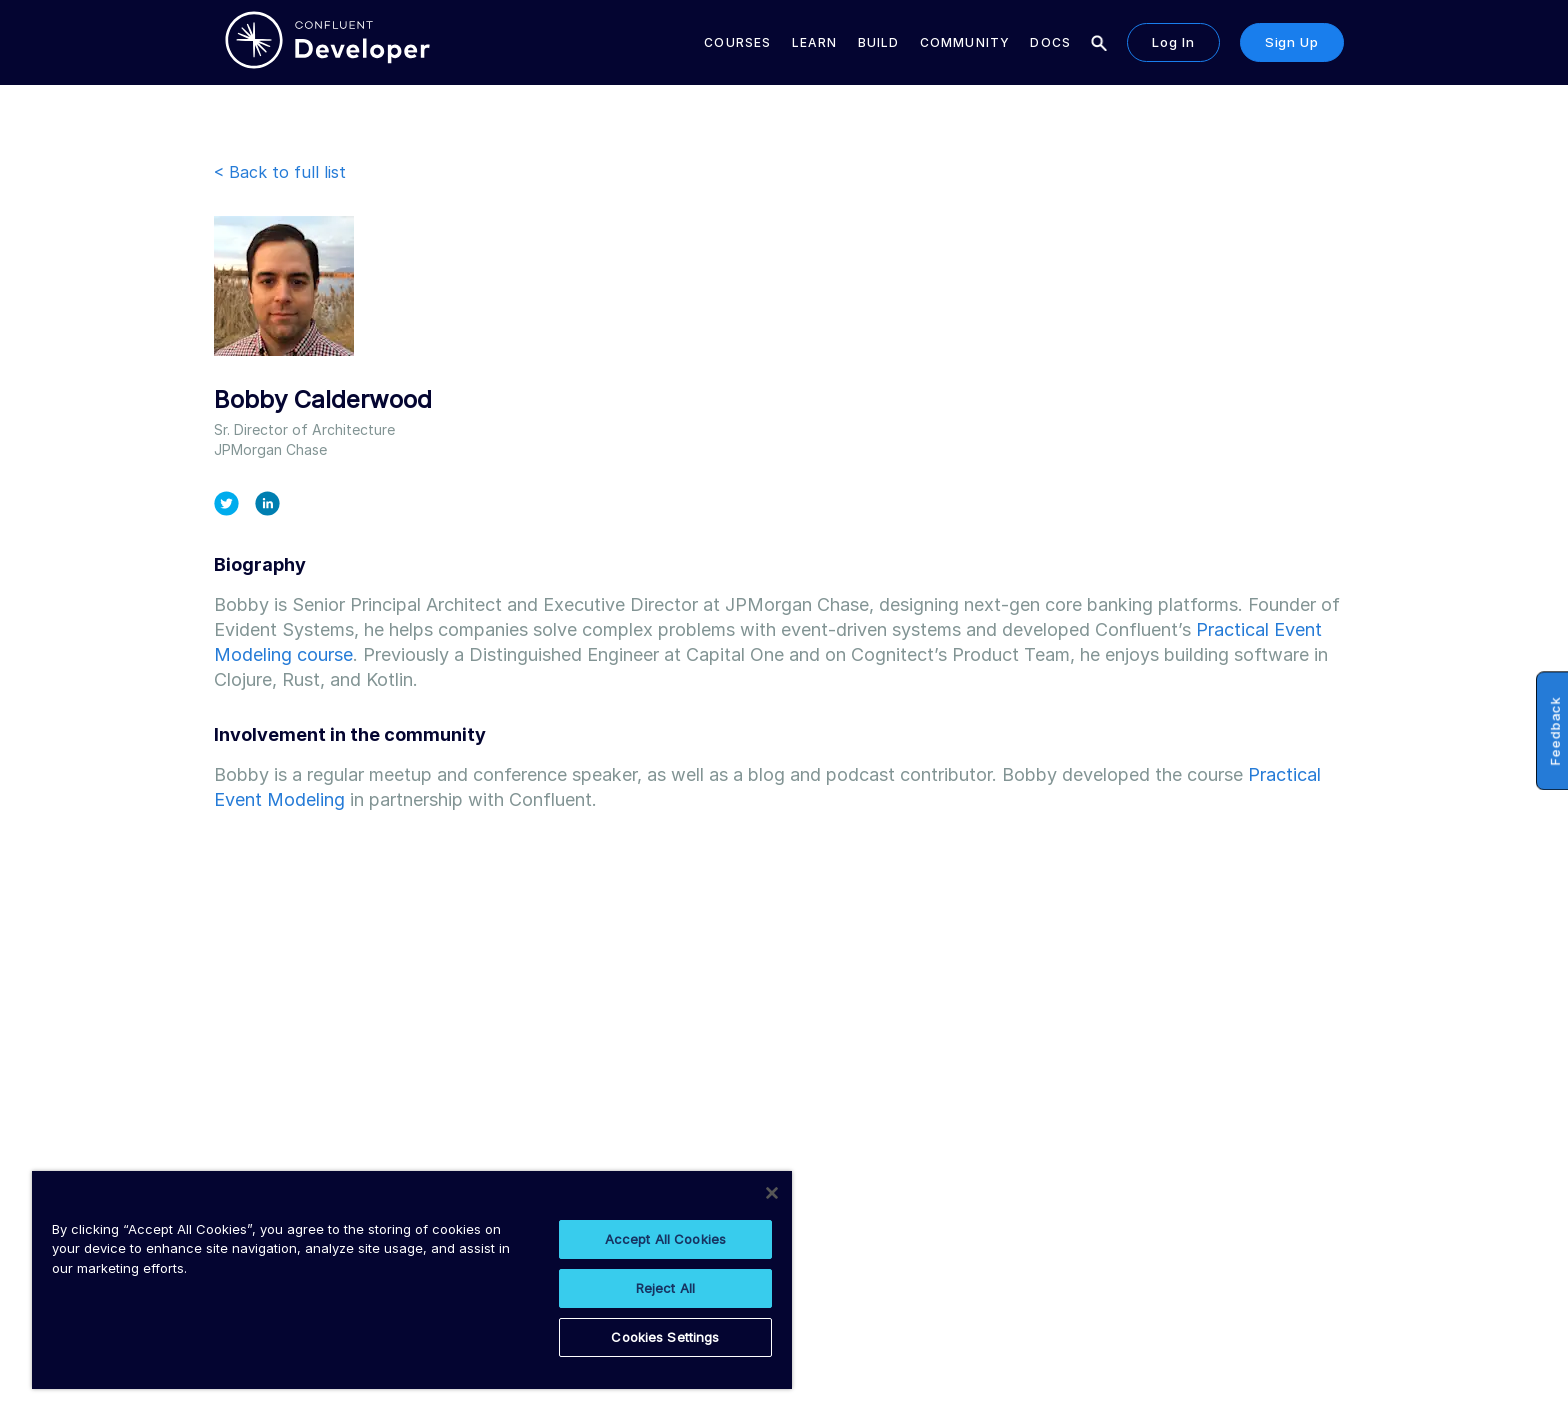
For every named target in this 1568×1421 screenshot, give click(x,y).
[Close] (772, 1193)
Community (965, 42)
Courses (737, 42)
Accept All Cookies (665, 1239)
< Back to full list (280, 172)
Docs (1050, 42)
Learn (815, 42)
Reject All (665, 1288)
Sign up (1292, 42)
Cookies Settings (665, 1337)
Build (879, 42)
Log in (1173, 42)
